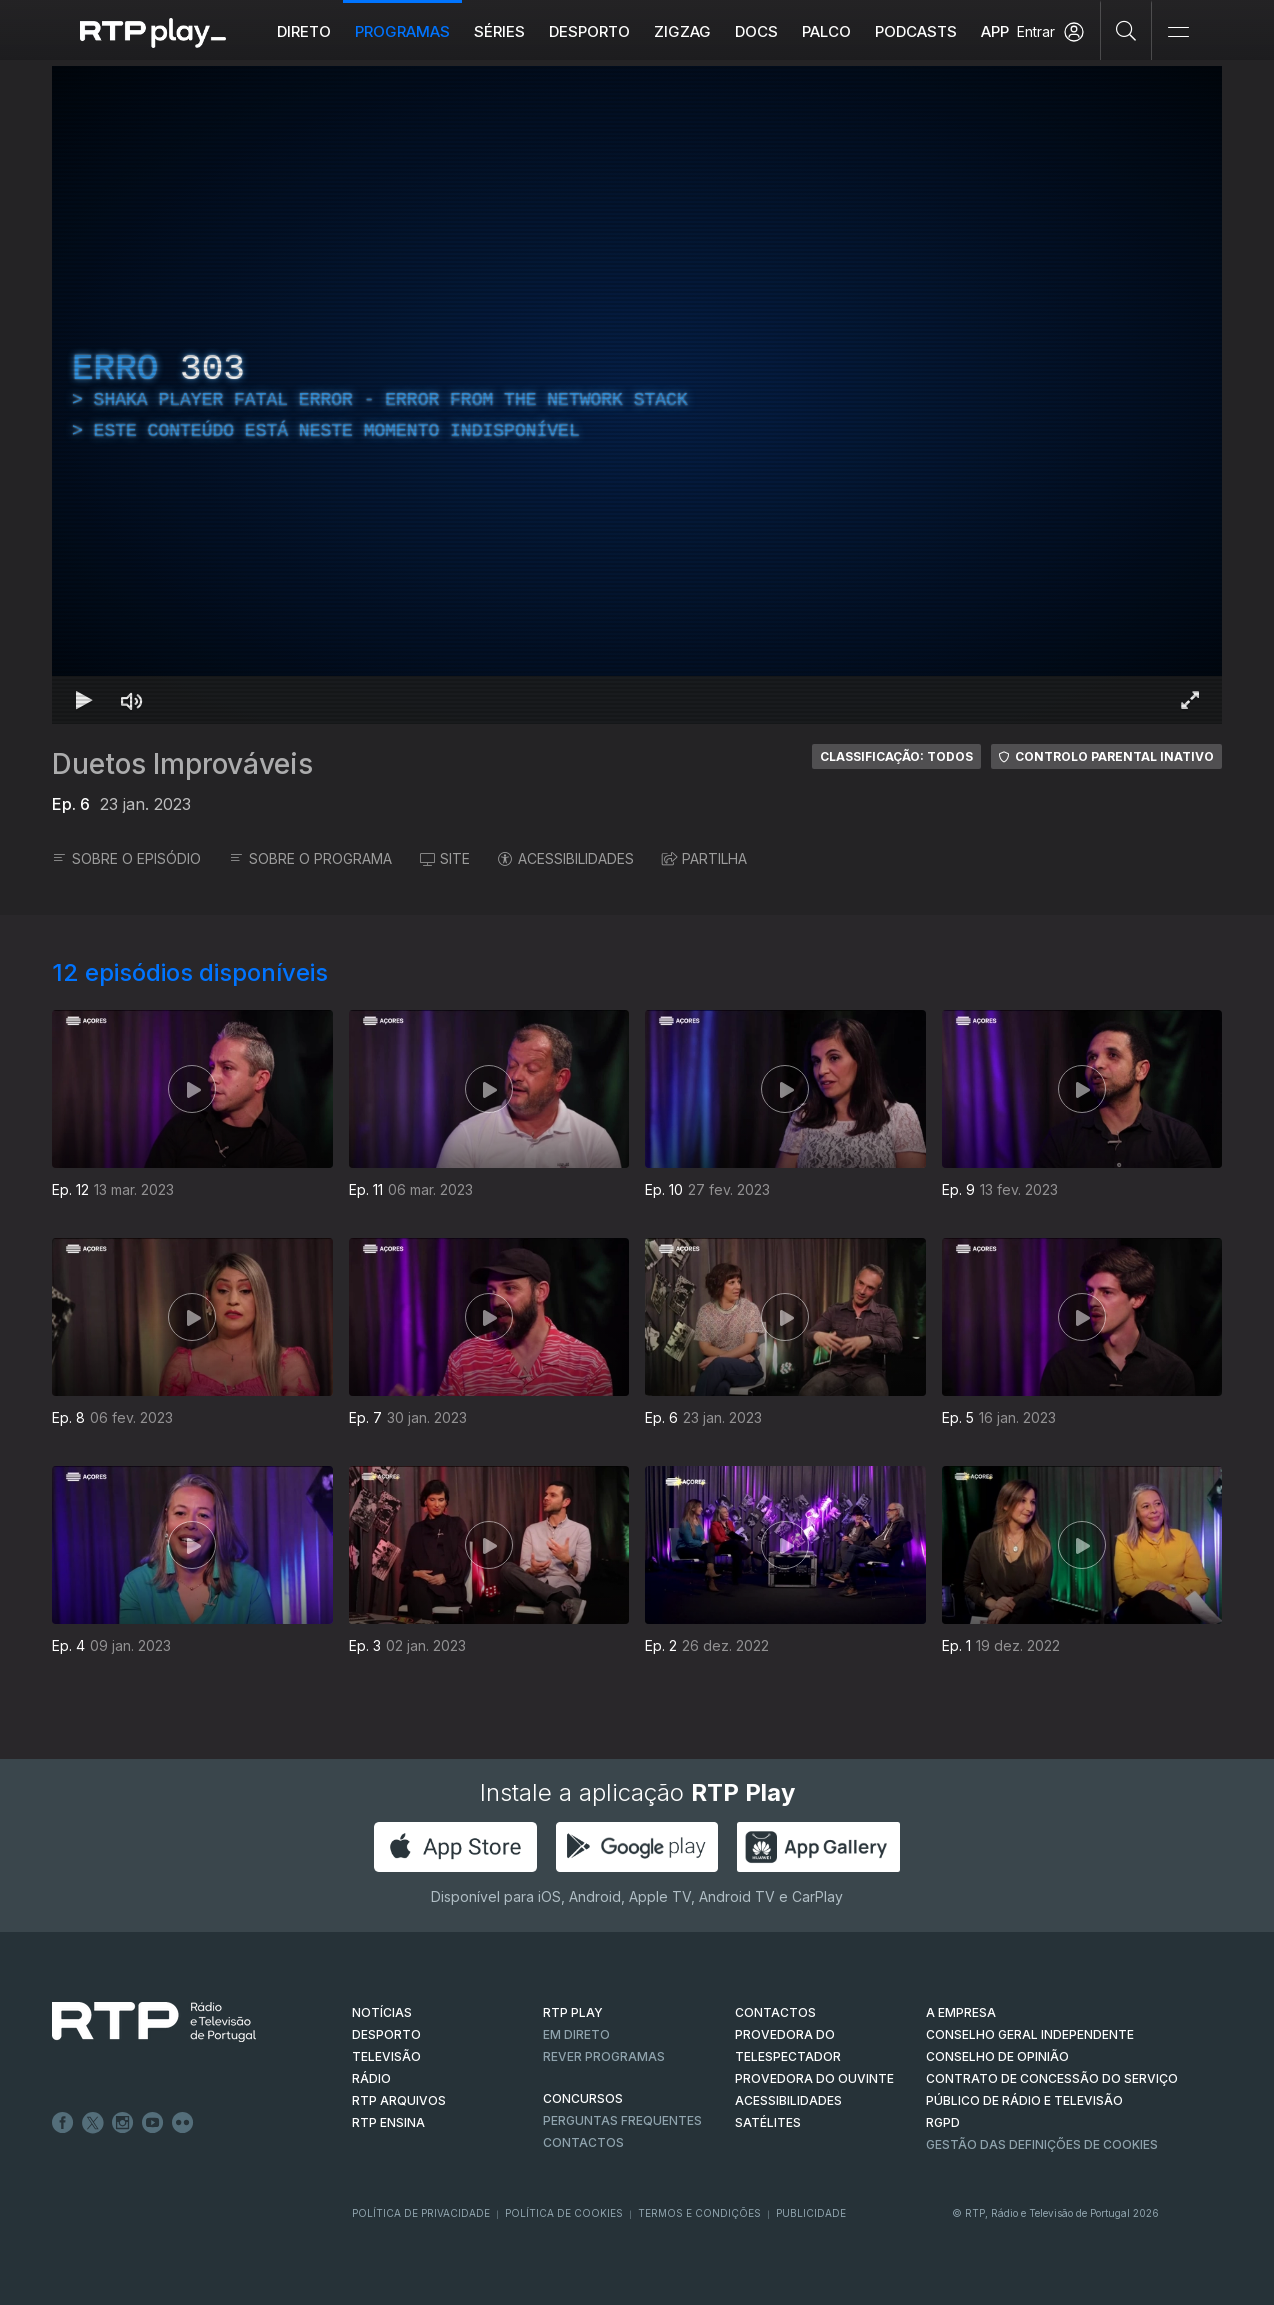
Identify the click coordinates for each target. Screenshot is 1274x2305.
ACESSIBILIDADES (566, 858)
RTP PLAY (573, 2012)
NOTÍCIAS (382, 2012)
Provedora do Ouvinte (814, 2078)
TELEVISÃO (386, 2056)
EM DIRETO (576, 2034)
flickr (183, 2123)
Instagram (123, 2123)
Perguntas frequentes (622, 2120)
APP (995, 31)
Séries (499, 31)
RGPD (943, 2122)
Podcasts (916, 31)
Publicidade (811, 2213)
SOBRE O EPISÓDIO (126, 858)
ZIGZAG (682, 31)
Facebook (63, 2123)
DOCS (756, 31)
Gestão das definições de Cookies (1042, 2144)
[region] (637, 395)
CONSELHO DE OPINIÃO (997, 2056)
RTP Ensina (388, 2122)
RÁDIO (371, 2078)
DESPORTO (386, 2034)
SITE (445, 858)
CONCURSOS (583, 2098)
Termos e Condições (699, 2213)
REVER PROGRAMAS (604, 2056)
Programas (402, 31)
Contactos (583, 2142)
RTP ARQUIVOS (399, 2100)
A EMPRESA (961, 2012)
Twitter (93, 2123)
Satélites (768, 2122)
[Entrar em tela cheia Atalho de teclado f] (1190, 700)
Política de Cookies (564, 2213)
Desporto (589, 31)
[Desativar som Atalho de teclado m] (132, 700)
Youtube (153, 2123)
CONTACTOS (775, 2012)
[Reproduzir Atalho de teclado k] (84, 700)
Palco (826, 31)
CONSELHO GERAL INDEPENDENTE (1030, 2034)
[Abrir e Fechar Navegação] (1178, 32)
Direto (304, 31)
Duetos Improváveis (182, 764)
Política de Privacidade (421, 2213)
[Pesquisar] (1126, 30)
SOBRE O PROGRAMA (310, 858)
